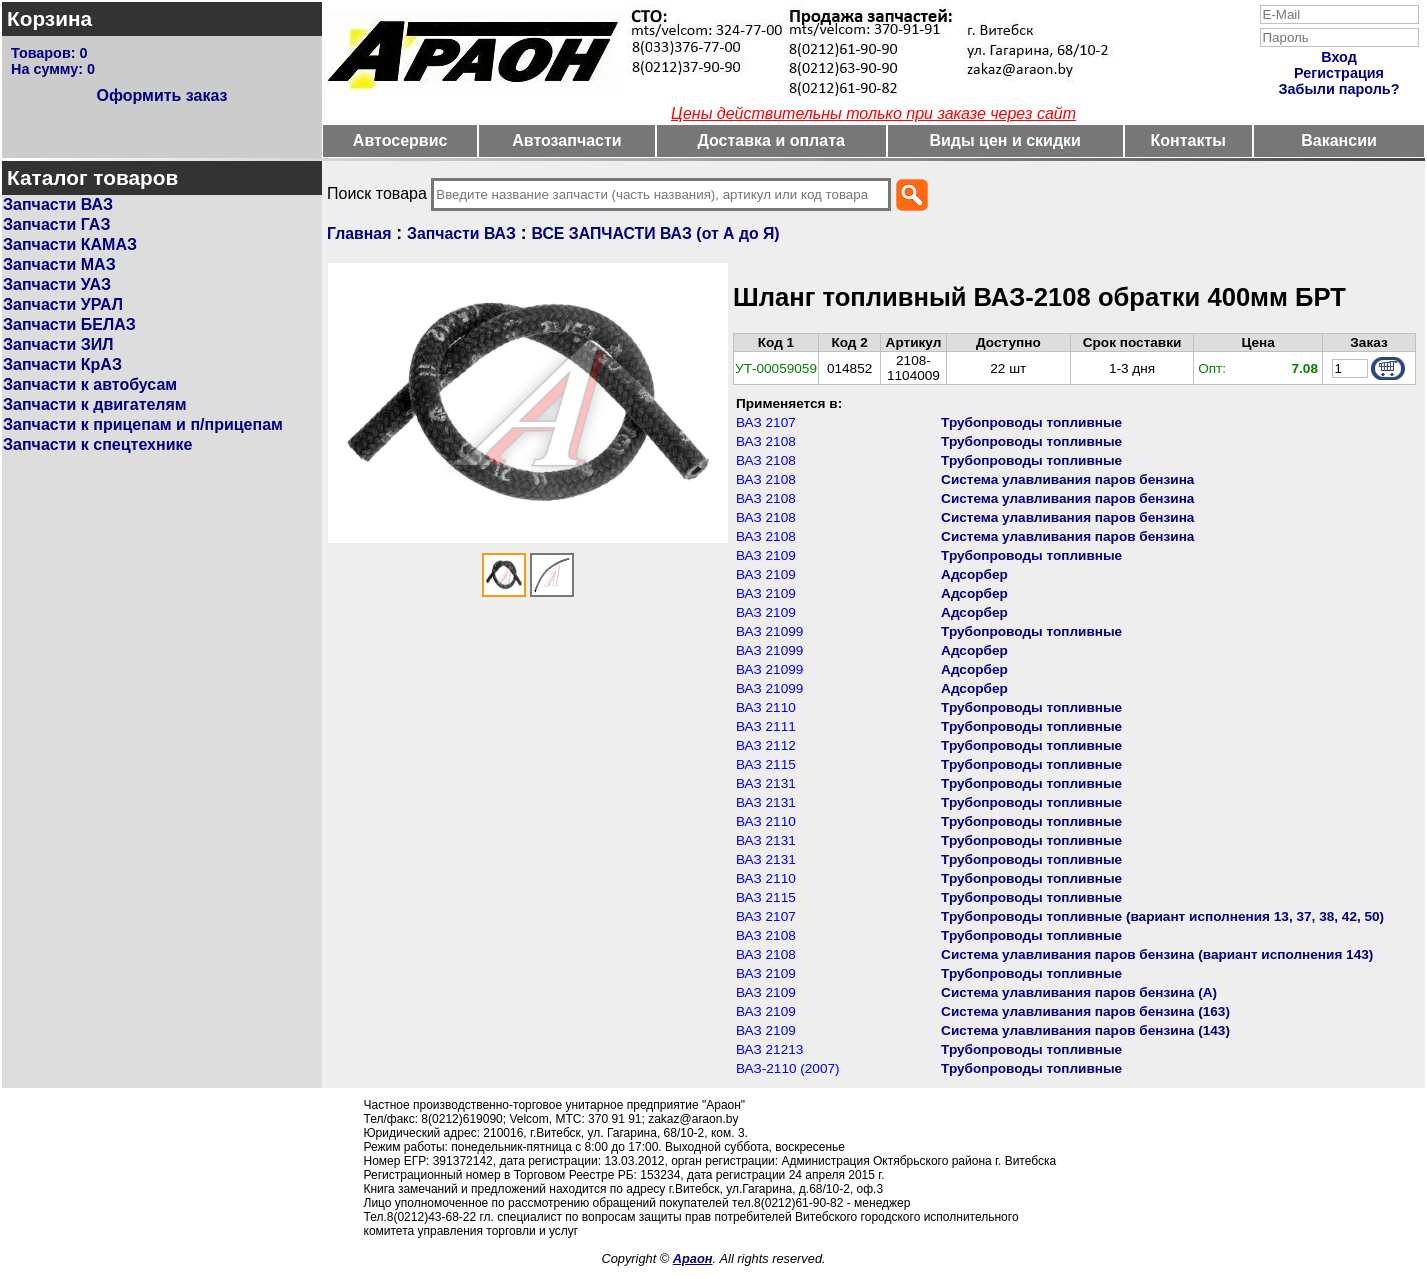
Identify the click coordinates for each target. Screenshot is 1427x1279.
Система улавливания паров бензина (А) (1079, 992)
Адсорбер (974, 574)
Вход (1339, 57)
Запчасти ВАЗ (58, 204)
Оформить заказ (161, 95)
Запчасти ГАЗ (56, 224)
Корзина (49, 18)
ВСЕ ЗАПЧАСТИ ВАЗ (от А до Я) (656, 233)
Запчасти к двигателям (95, 404)
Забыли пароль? (1339, 89)
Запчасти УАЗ (57, 284)
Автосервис (400, 140)
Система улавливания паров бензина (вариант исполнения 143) (1157, 954)
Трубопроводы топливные (1031, 422)
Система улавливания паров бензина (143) (1085, 1030)
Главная (359, 233)
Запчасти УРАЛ (63, 304)
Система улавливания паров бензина (1067, 479)
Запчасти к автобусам (90, 384)
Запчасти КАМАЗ (70, 244)
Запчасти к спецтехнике (97, 444)
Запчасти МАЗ (59, 264)
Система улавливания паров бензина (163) (1085, 1011)
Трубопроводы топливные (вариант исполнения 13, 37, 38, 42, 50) (1162, 916)
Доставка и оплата (771, 140)
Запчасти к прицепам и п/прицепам (143, 424)
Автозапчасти (566, 140)
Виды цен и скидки (1005, 140)
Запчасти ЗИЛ (58, 344)
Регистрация (1339, 73)
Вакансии (1339, 140)
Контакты (1188, 140)
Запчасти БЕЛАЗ (69, 324)
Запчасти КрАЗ (62, 364)
